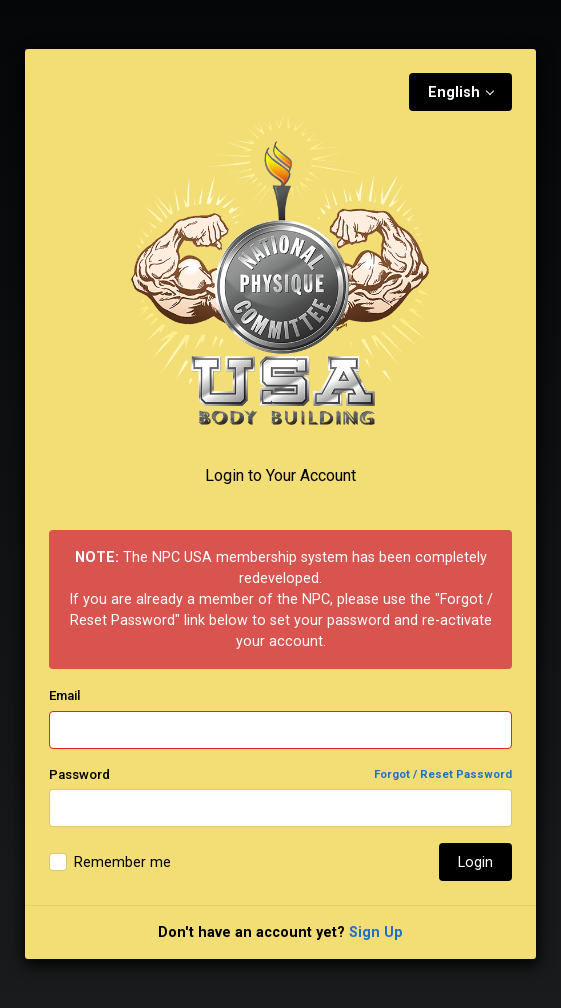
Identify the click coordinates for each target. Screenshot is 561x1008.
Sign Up (376, 932)
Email (64, 695)
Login (475, 862)
